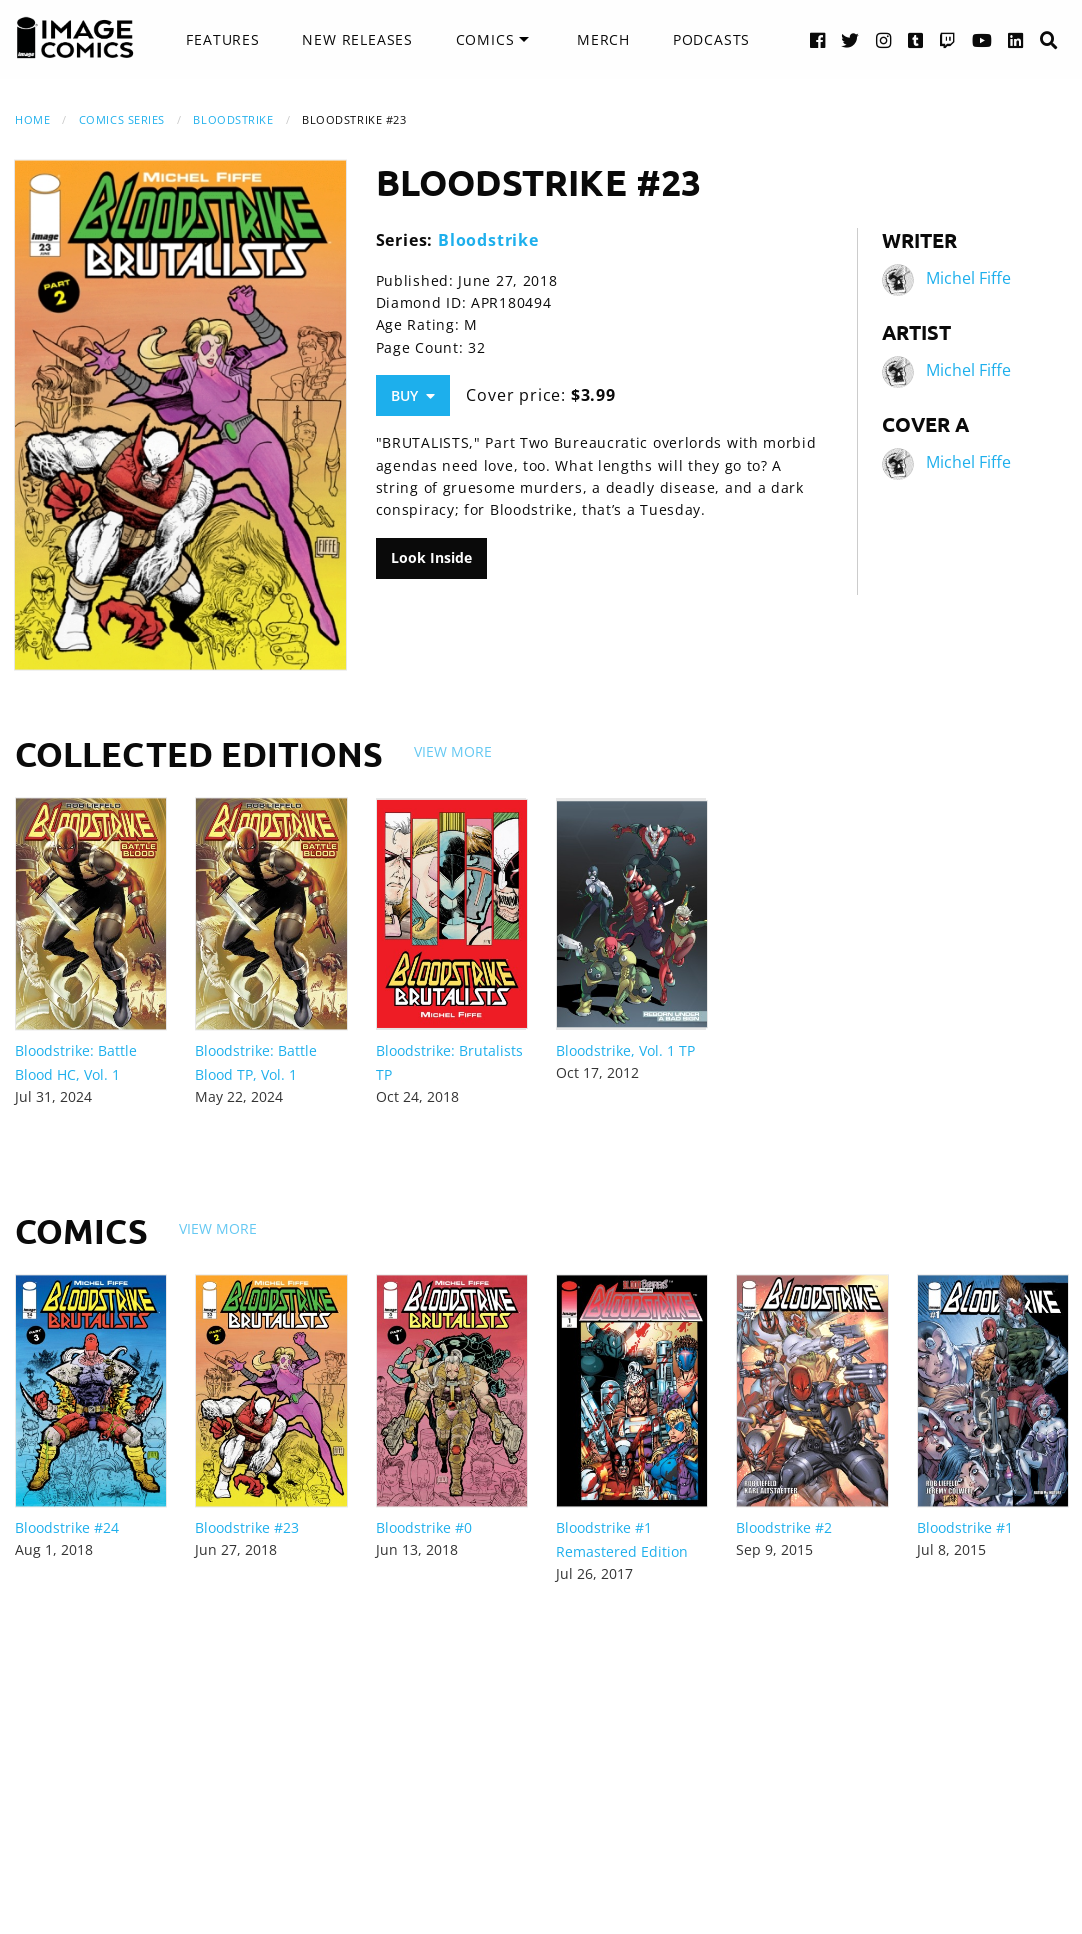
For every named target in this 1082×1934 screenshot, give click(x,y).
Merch (603, 39)
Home (32, 119)
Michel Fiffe (968, 278)
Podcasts (711, 39)
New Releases (357, 39)
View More (453, 751)
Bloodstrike (233, 119)
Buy (413, 395)
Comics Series (122, 119)
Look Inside (431, 557)
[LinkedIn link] (1016, 39)
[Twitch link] (948, 39)
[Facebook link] (818, 39)
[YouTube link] (982, 39)
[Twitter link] (850, 39)
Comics (485, 39)
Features (222, 39)
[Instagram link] (884, 39)
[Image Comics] (75, 38)
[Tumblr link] (916, 39)
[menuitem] (222, 40)
